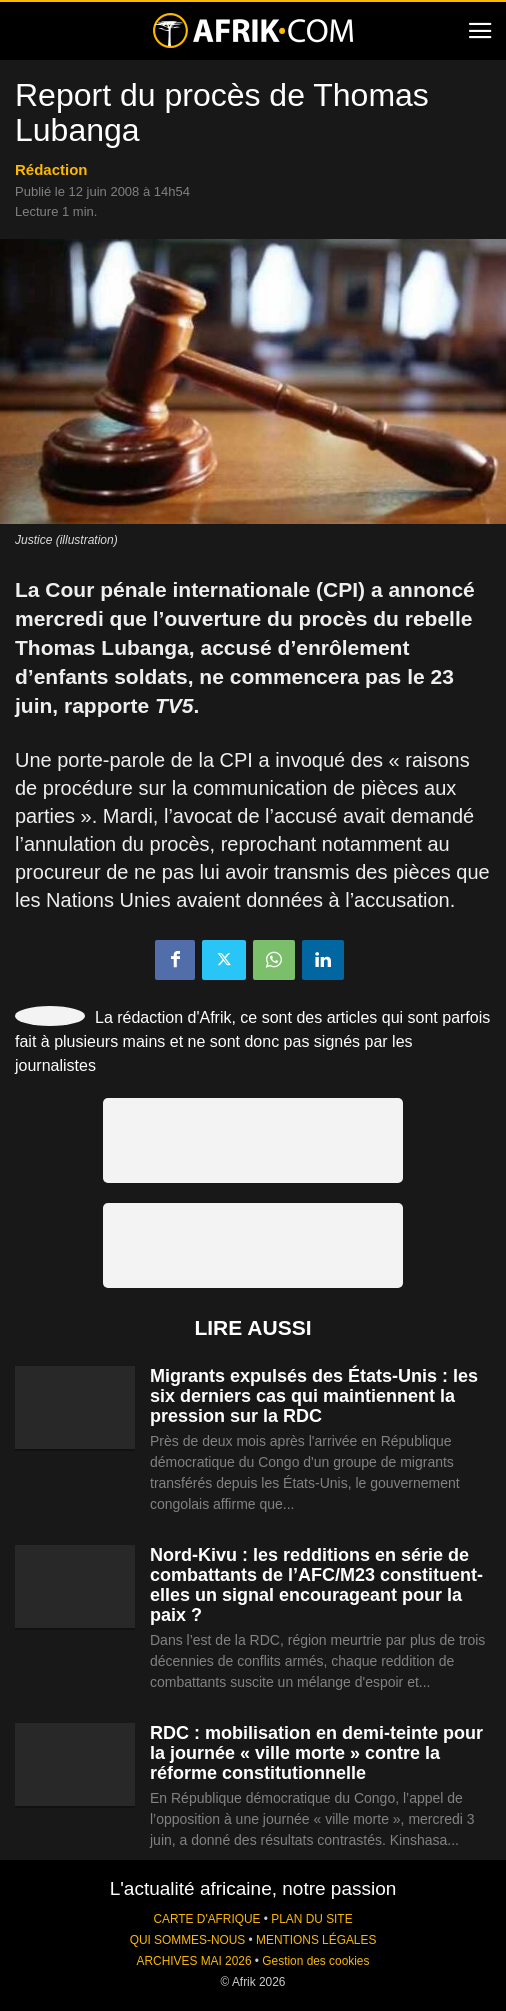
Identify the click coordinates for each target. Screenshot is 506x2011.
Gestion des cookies (315, 1961)
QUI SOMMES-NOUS (188, 1940)
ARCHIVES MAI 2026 (194, 1961)
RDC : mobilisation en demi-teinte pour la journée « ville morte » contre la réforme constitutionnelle (316, 1753)
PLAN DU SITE (311, 1919)
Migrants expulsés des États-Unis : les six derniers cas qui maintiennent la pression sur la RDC (314, 1396)
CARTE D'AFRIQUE (206, 1919)
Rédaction (51, 169)
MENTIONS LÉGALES (316, 1940)
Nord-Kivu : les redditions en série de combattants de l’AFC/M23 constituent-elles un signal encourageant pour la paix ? (316, 1585)
